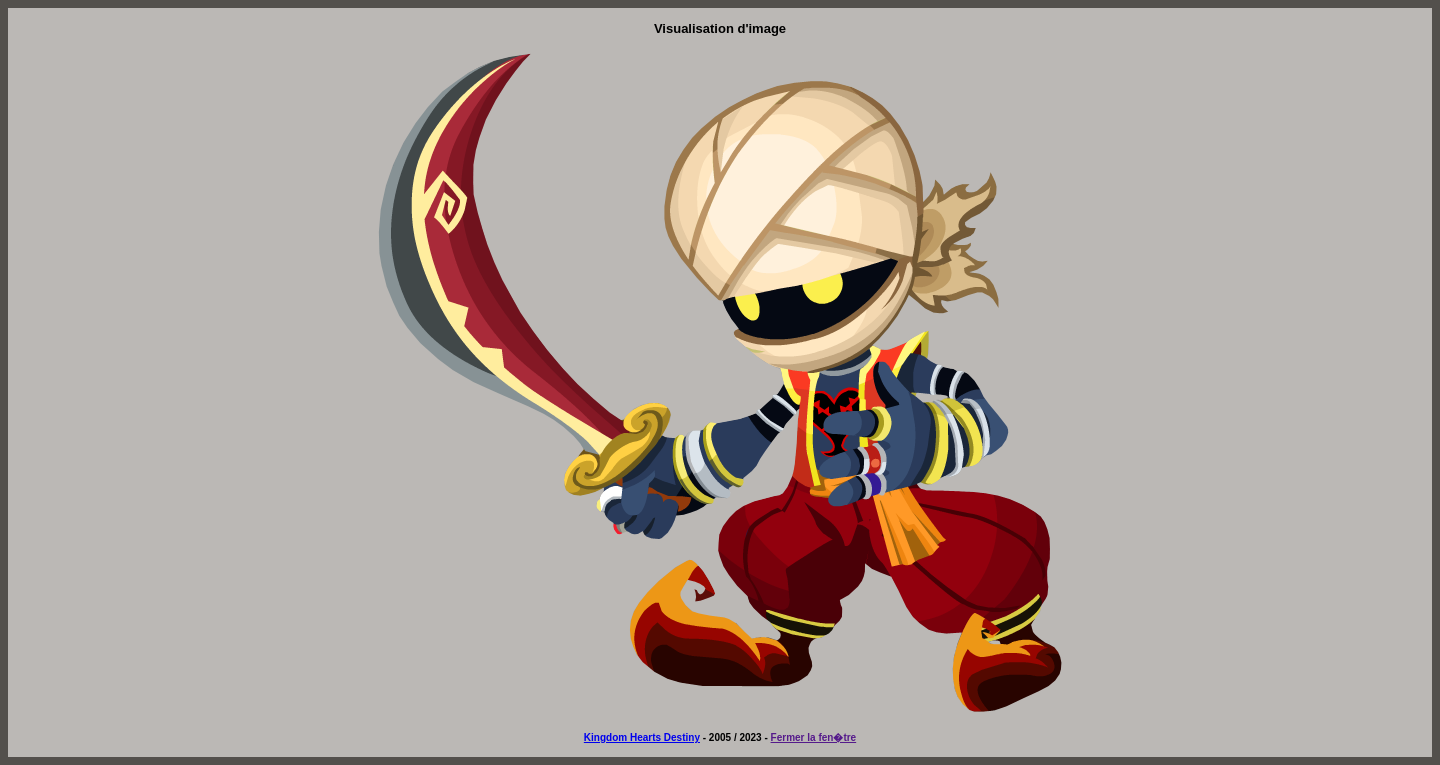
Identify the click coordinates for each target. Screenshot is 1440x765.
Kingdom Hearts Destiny (642, 737)
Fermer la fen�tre (814, 737)
